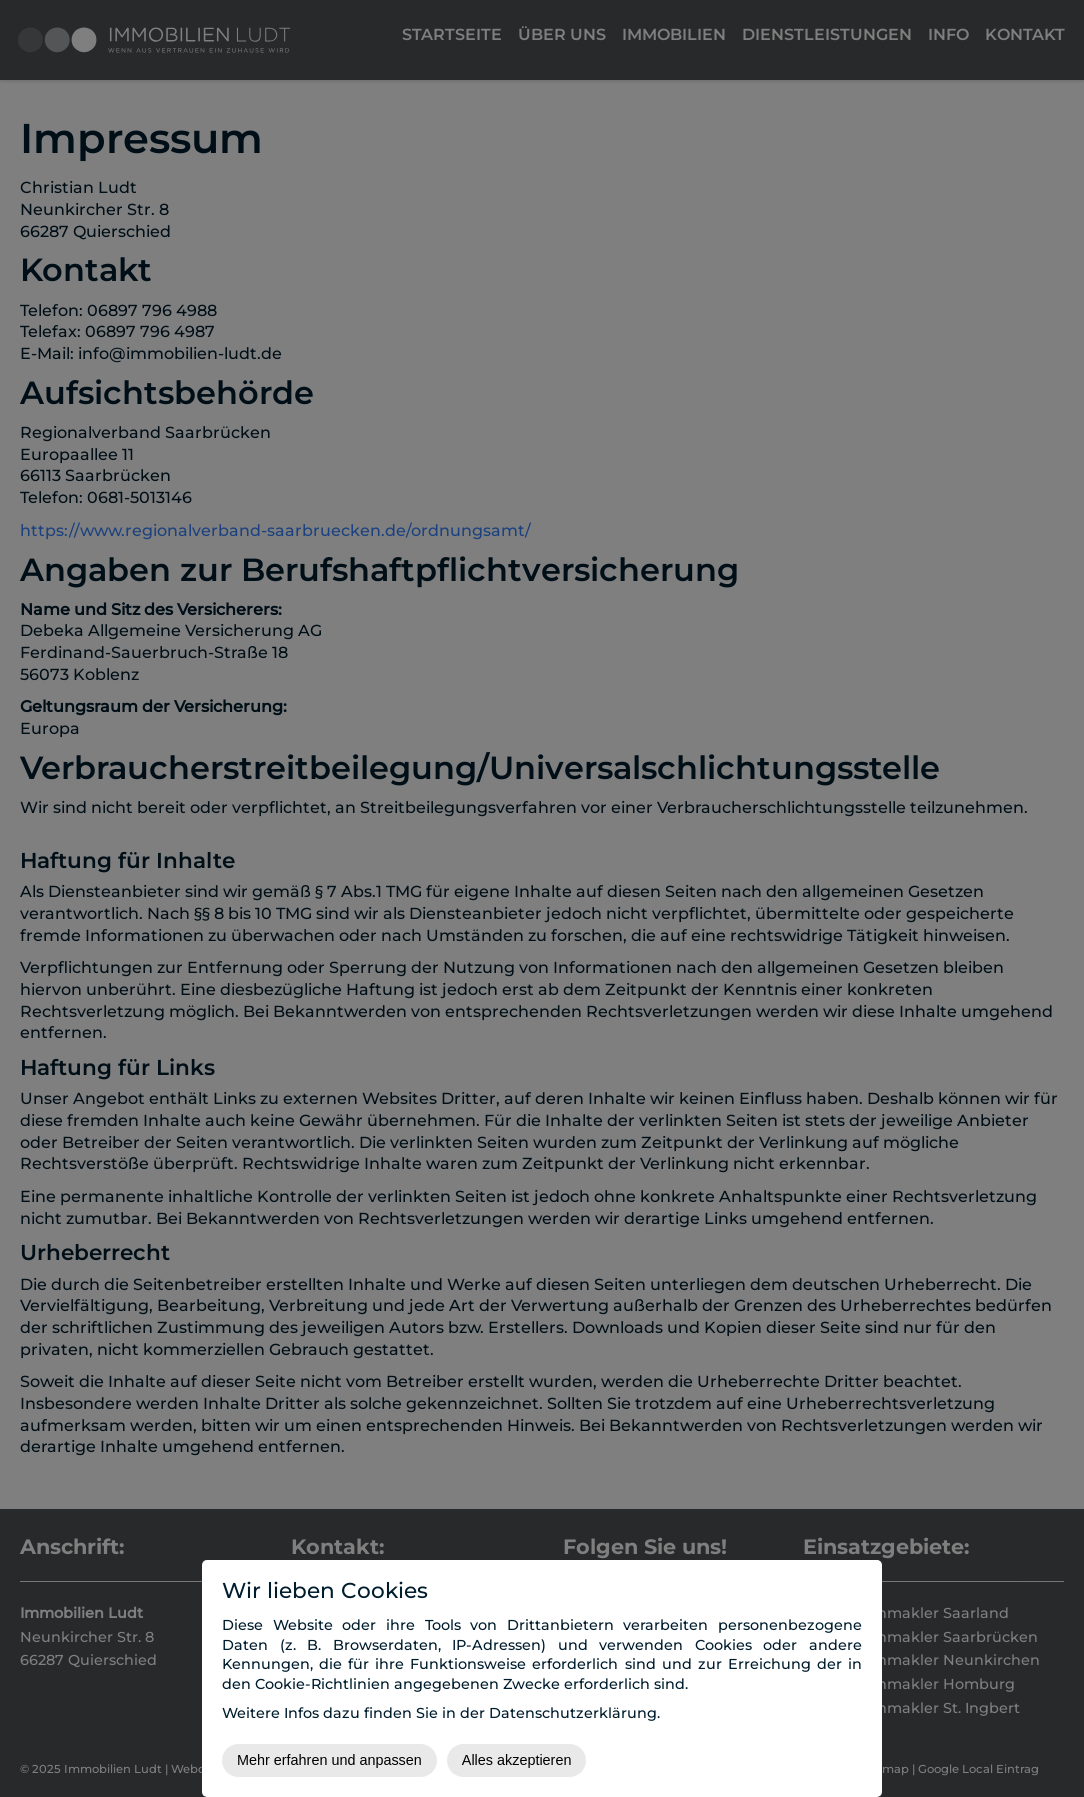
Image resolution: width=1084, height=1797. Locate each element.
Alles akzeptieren (517, 1760)
